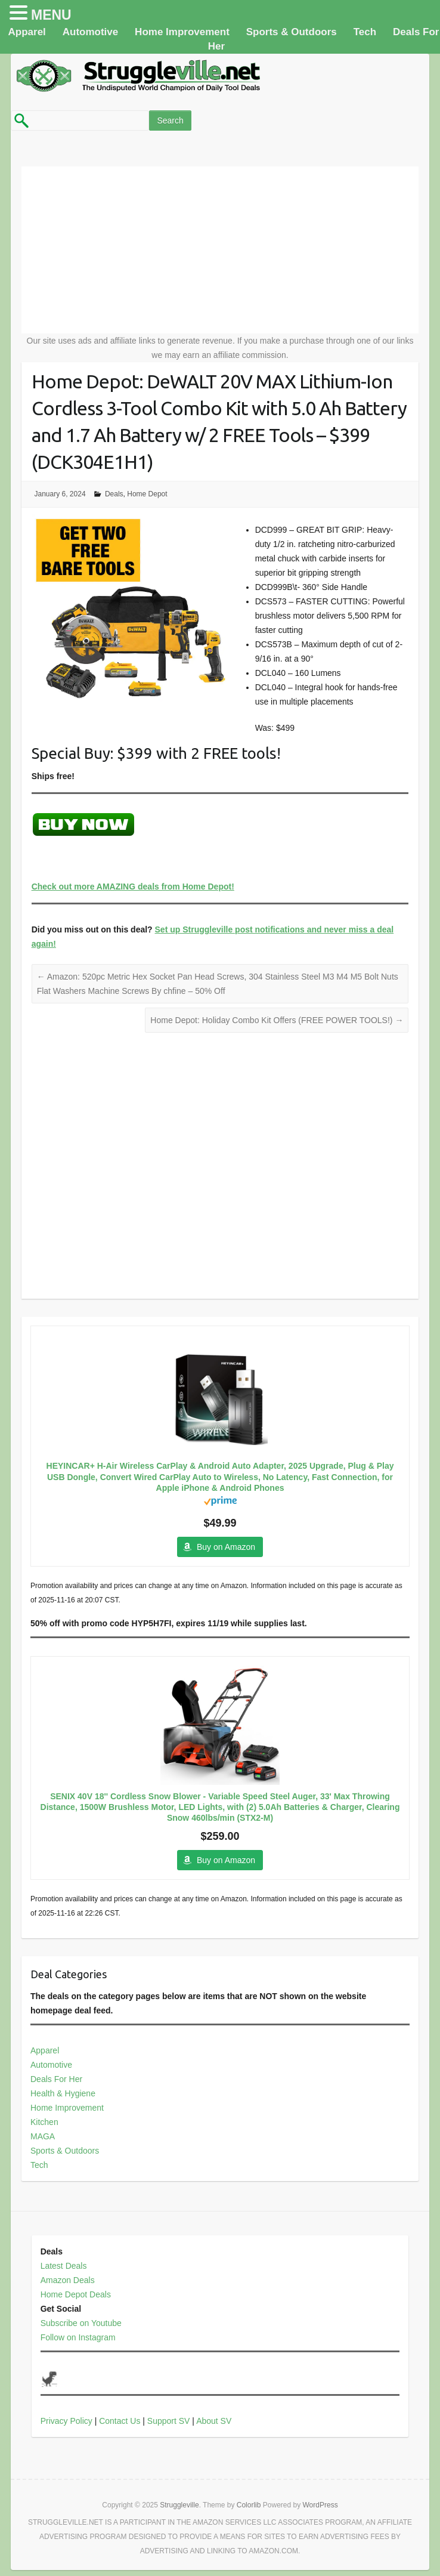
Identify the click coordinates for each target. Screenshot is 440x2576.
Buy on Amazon (226, 1547)
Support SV (168, 2421)
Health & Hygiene (62, 2093)
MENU (51, 15)
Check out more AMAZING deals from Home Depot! (133, 886)
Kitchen (44, 2122)
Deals (114, 494)
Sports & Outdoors (291, 32)
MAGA (42, 2136)
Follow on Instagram (78, 2337)
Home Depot (147, 494)
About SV (213, 2421)
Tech (365, 32)
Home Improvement (182, 32)
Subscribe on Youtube (81, 2323)
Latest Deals (64, 2266)
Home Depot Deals (76, 2294)
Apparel (27, 32)
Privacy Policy (66, 2421)
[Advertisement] (220, 249)
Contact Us (119, 2421)
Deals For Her (56, 2079)
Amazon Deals (68, 2280)
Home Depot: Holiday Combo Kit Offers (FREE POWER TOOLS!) (276, 1020)
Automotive (91, 32)
